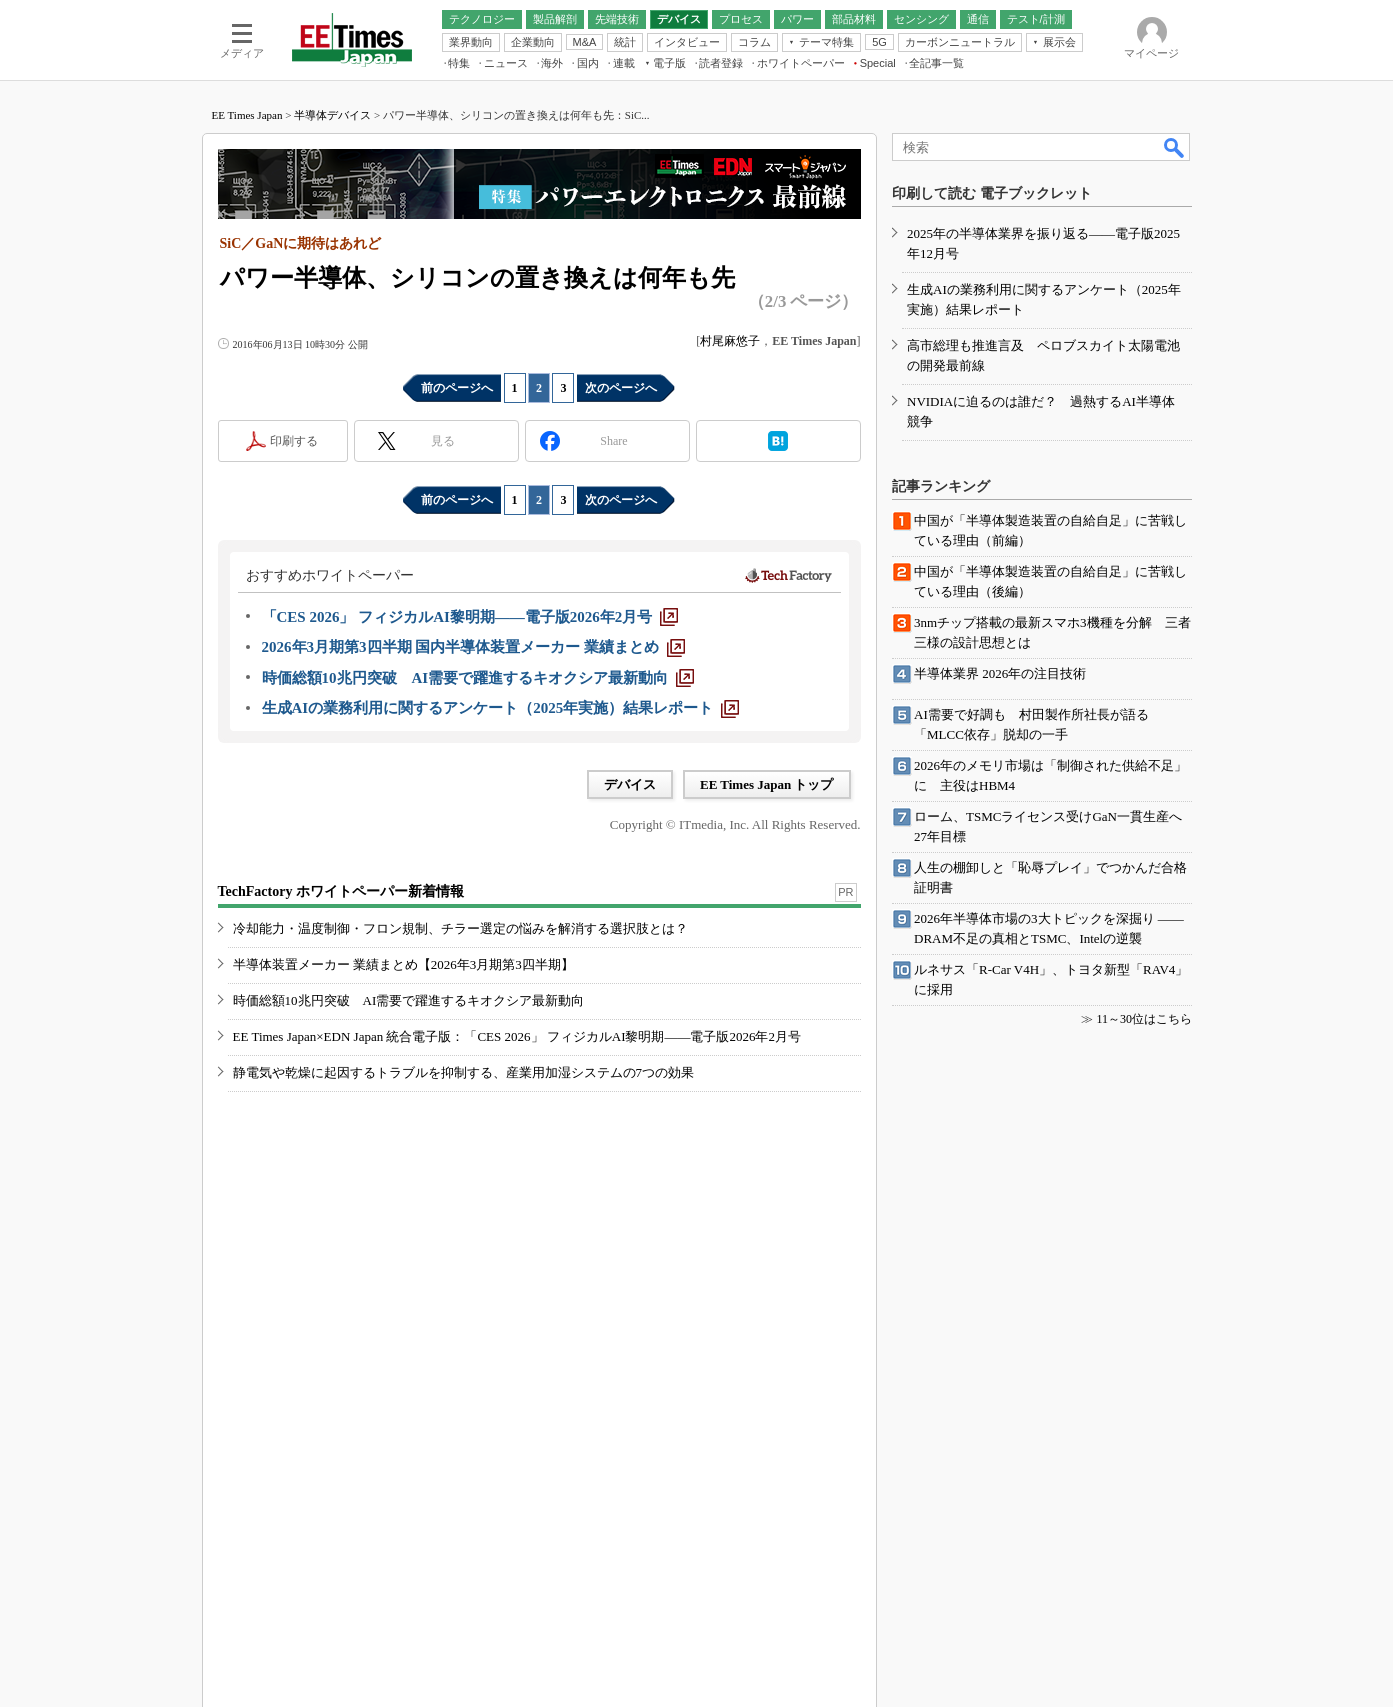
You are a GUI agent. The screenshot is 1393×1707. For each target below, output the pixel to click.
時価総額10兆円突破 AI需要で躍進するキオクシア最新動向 (409, 1000)
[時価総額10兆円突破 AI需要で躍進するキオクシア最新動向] (478, 678)
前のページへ (457, 388)
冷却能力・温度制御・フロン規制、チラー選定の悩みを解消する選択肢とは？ (460, 928)
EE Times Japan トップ (767, 784)
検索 (1175, 147)
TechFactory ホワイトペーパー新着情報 (341, 891)
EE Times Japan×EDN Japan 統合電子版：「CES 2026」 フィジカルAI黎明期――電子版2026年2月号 (517, 1036)
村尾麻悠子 (730, 341)
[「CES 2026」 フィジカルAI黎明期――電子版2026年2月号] (470, 617)
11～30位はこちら (1144, 1019)
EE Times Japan (247, 115)
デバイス (630, 784)
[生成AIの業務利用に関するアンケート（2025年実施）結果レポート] (501, 708)
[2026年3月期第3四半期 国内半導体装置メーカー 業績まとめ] (474, 647)
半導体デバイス (332, 115)
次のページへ (621, 388)
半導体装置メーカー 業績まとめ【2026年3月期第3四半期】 (403, 964)
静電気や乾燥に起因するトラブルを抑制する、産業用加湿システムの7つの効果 (464, 1072)
